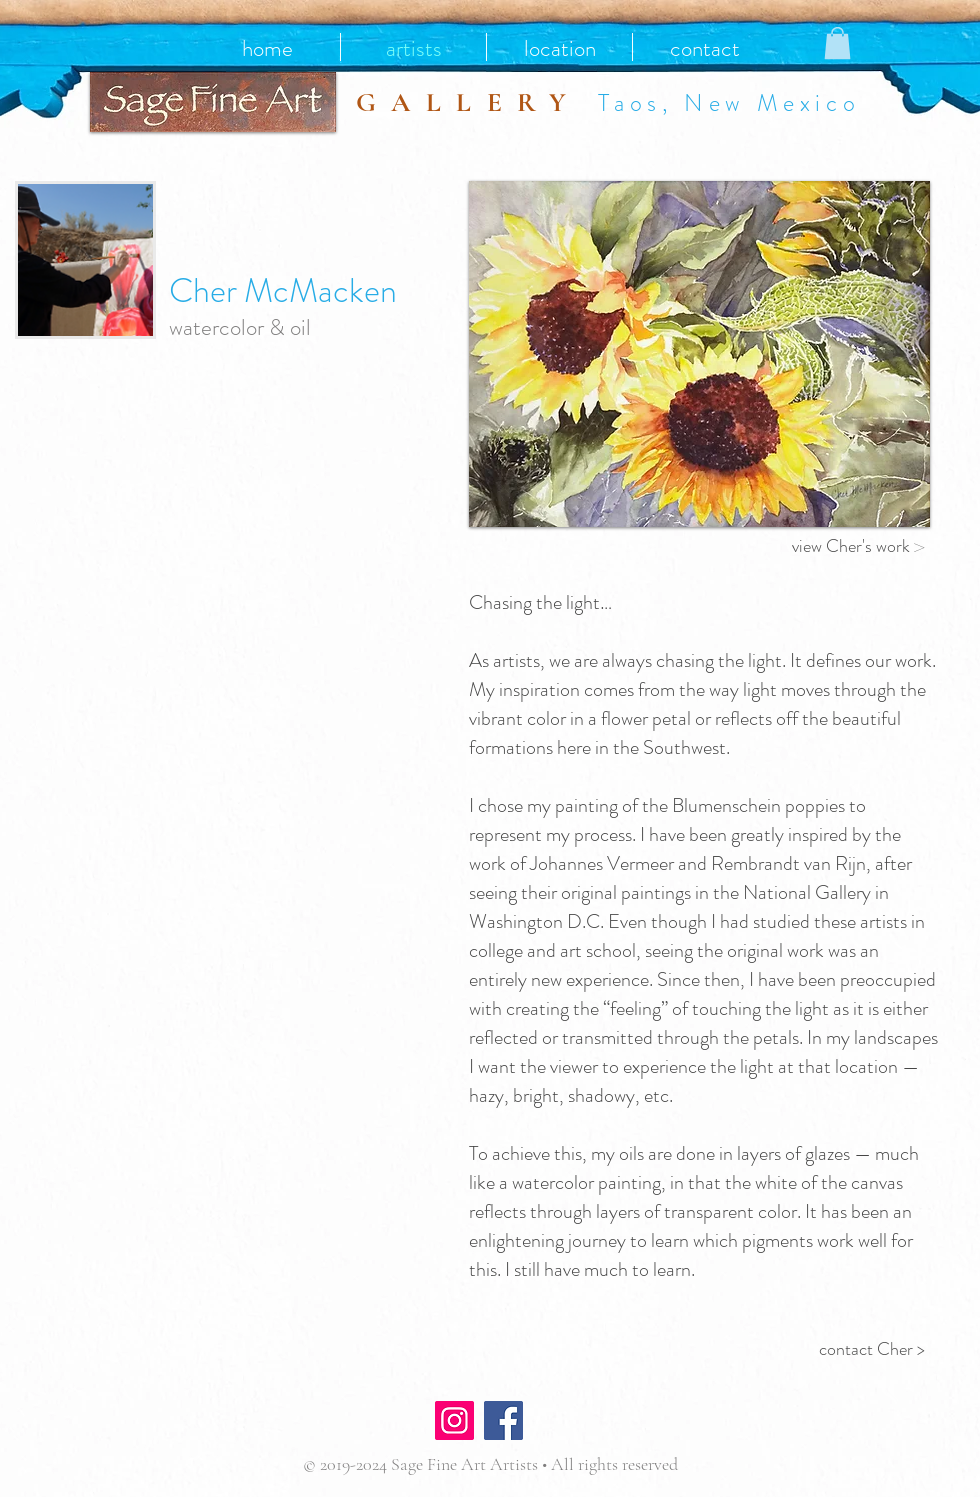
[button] (837, 43)
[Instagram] (454, 1420)
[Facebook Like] (587, 1423)
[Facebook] (503, 1420)
